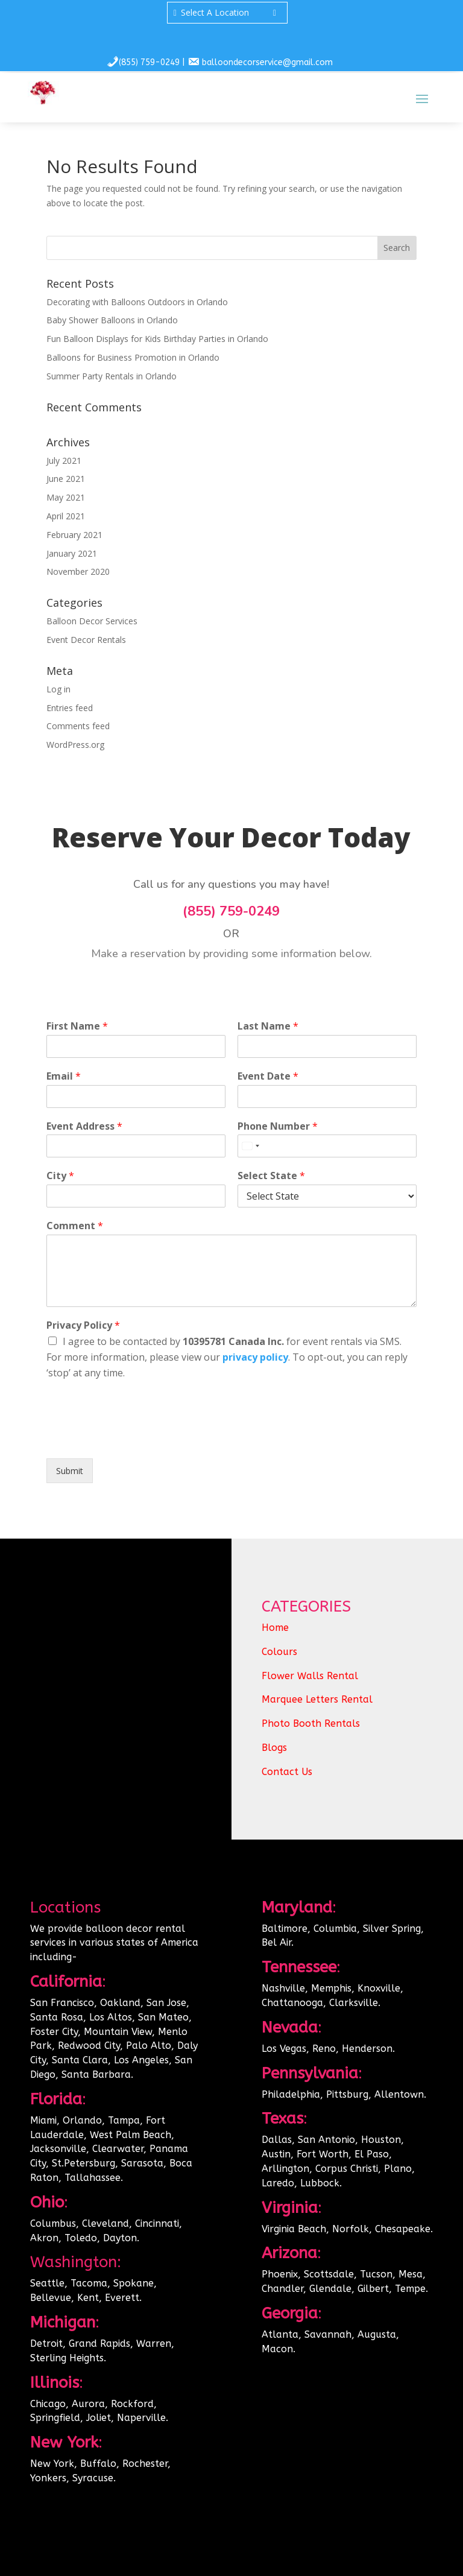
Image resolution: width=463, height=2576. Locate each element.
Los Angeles (141, 2060)
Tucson (376, 2274)
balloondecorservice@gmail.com (267, 62)
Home (275, 1627)
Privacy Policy (83, 1325)
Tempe (410, 2288)
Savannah (327, 2334)
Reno (324, 2048)
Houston (381, 2139)
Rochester (145, 2463)
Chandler (282, 2288)
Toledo (81, 2238)
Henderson (367, 2048)
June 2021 (65, 478)
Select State (271, 1175)
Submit (69, 1470)
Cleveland (105, 2223)
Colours (279, 1651)
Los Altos (110, 2017)
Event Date (268, 1076)
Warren (153, 2343)
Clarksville (353, 2002)
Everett (122, 2297)
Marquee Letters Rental (317, 1699)
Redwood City (89, 2045)
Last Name (268, 1026)
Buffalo (98, 2463)
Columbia (335, 1928)
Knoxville (378, 1988)
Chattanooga (292, 2002)
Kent (88, 2297)
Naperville (141, 2417)
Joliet (98, 2417)
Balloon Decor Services (91, 621)
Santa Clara (80, 2060)
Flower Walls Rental (310, 1676)
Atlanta (280, 2334)
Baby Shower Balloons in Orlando (112, 320)
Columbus (53, 2223)
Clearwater (117, 2148)
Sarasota (142, 2163)
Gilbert (373, 2288)
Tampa (124, 2120)
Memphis (331, 1988)
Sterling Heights (67, 2358)
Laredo (278, 2183)
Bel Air (276, 1942)
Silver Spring (392, 1928)
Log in (58, 689)
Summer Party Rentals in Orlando (111, 376)
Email (63, 1076)
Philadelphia (291, 2094)
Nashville (283, 1988)
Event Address (84, 1126)
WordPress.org (75, 744)
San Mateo (163, 2017)
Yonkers (48, 2478)
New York (52, 2463)
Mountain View (118, 2031)
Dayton (120, 2238)
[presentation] (138, 1438)
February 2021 (74, 534)
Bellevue (50, 2297)
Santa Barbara (96, 2074)
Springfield (55, 2417)
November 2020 (78, 571)
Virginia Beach (294, 2229)
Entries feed (69, 708)
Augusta (376, 2334)
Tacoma (89, 2283)
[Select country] (250, 1146)
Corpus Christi (346, 2168)
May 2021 (65, 497)
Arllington (285, 2168)
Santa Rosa (56, 2017)
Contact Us (287, 1771)
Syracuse (92, 2478)
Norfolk (350, 2229)
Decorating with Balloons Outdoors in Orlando (137, 302)
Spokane (133, 2283)
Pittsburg (347, 2094)
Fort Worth (322, 2154)
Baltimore (284, 1928)
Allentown (399, 2094)
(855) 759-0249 (149, 62)
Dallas (277, 2139)
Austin (276, 2154)
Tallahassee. (94, 2177)
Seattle (47, 2283)
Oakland (120, 2002)
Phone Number (278, 1126)
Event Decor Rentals (86, 639)
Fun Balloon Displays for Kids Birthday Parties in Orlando (157, 338)
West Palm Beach (130, 2135)
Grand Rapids (99, 2343)
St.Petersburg (83, 2163)
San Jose (166, 2002)
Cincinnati (157, 2223)
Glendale (330, 2288)
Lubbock (319, 2183)
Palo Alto (148, 2045)
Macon (277, 2349)
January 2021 (71, 553)
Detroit (46, 2343)
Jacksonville (58, 2148)
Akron (44, 2238)
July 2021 (63, 460)
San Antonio (326, 2139)
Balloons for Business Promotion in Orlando (132, 357)
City (60, 1175)
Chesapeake (402, 2229)
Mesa (410, 2274)
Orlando (82, 2120)
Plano (398, 2168)
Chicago (48, 2404)
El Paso (371, 2154)
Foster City (54, 2031)
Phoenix (280, 2274)
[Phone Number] (327, 1146)
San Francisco (62, 2002)
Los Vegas (284, 2048)
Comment (74, 1226)
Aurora (88, 2404)
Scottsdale (329, 2274)
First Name (77, 1026)
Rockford (132, 2404)
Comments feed (78, 726)
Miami (43, 2120)
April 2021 (65, 516)
